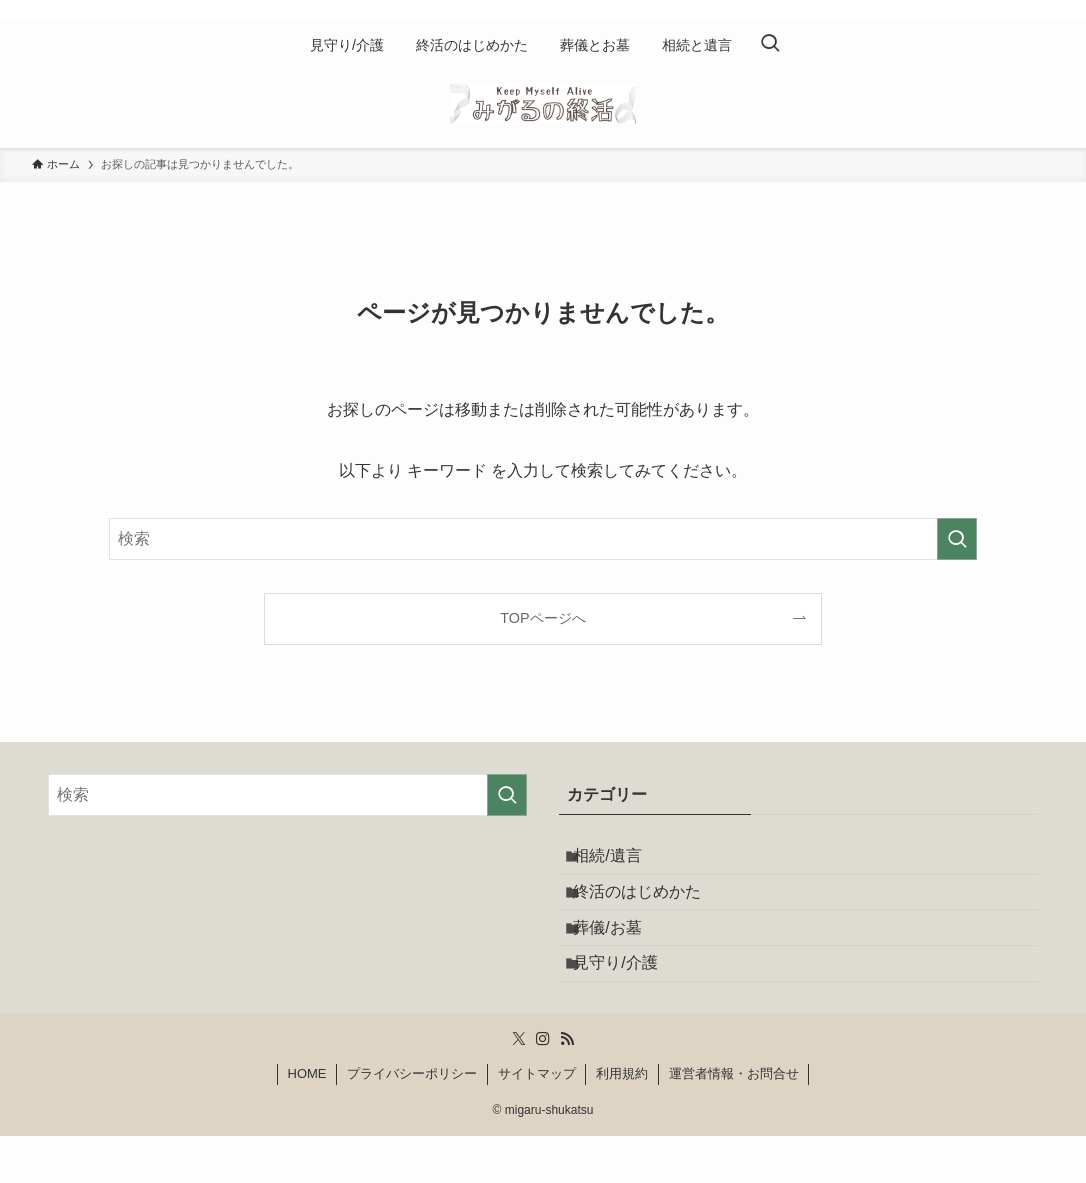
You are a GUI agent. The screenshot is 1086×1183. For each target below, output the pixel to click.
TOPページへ (542, 618)
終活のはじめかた (651, 908)
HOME (307, 1120)
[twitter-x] (989, 11)
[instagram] (1015, 11)
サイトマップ (537, 1120)
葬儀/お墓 (621, 956)
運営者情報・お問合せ (734, 1120)
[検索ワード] (543, 539)
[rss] (1041, 11)
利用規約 (622, 1120)
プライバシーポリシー (412, 1120)
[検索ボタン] (770, 45)
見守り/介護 (629, 1003)
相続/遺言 (621, 861)
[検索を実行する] (957, 539)
